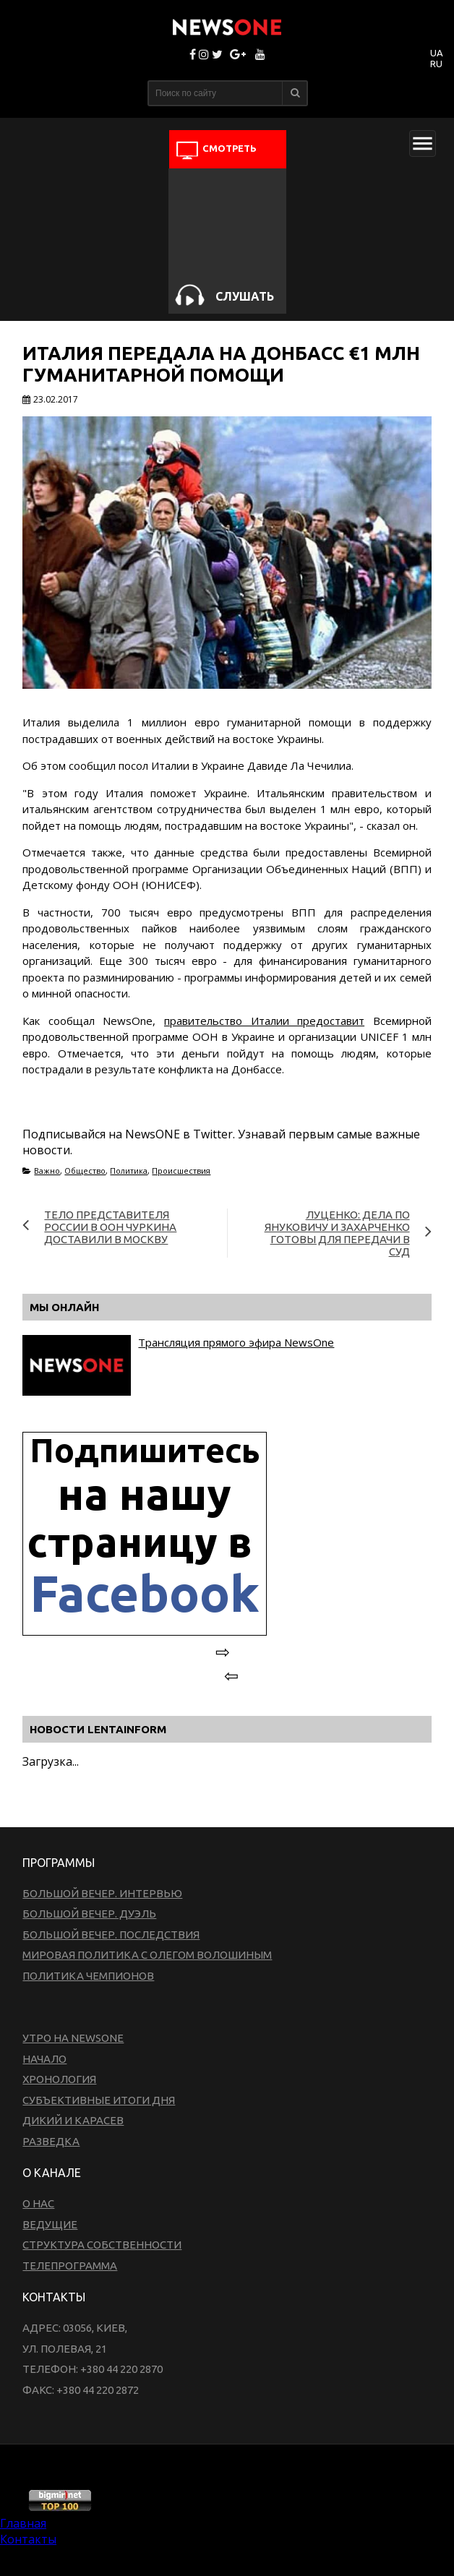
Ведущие (49, 2224)
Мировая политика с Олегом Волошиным (147, 1955)
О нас (38, 2203)
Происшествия (181, 1170)
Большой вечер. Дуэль (89, 1913)
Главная (23, 2523)
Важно (47, 1170)
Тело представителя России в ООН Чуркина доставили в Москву (110, 1226)
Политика (128, 1170)
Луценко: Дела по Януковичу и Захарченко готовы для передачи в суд (337, 1233)
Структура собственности (101, 2244)
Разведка (51, 2141)
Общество (85, 1170)
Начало (44, 2059)
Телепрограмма (69, 2265)
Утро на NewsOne (73, 2038)
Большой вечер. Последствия (111, 1934)
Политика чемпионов (88, 1976)
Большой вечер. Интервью (102, 1893)
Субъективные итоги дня (98, 2100)
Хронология (59, 2079)
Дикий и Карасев (73, 2120)
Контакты (28, 2539)
